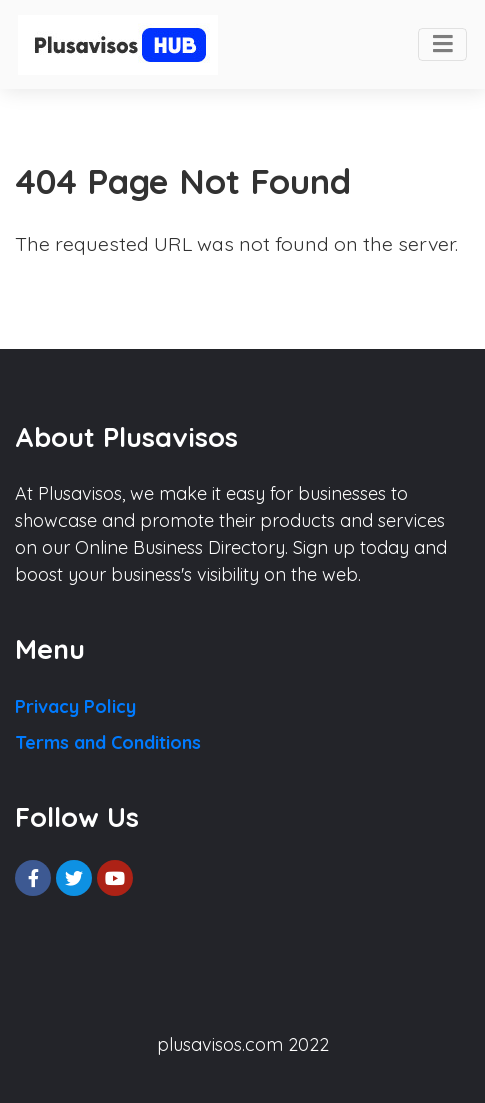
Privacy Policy (75, 706)
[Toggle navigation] (442, 45)
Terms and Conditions (108, 742)
